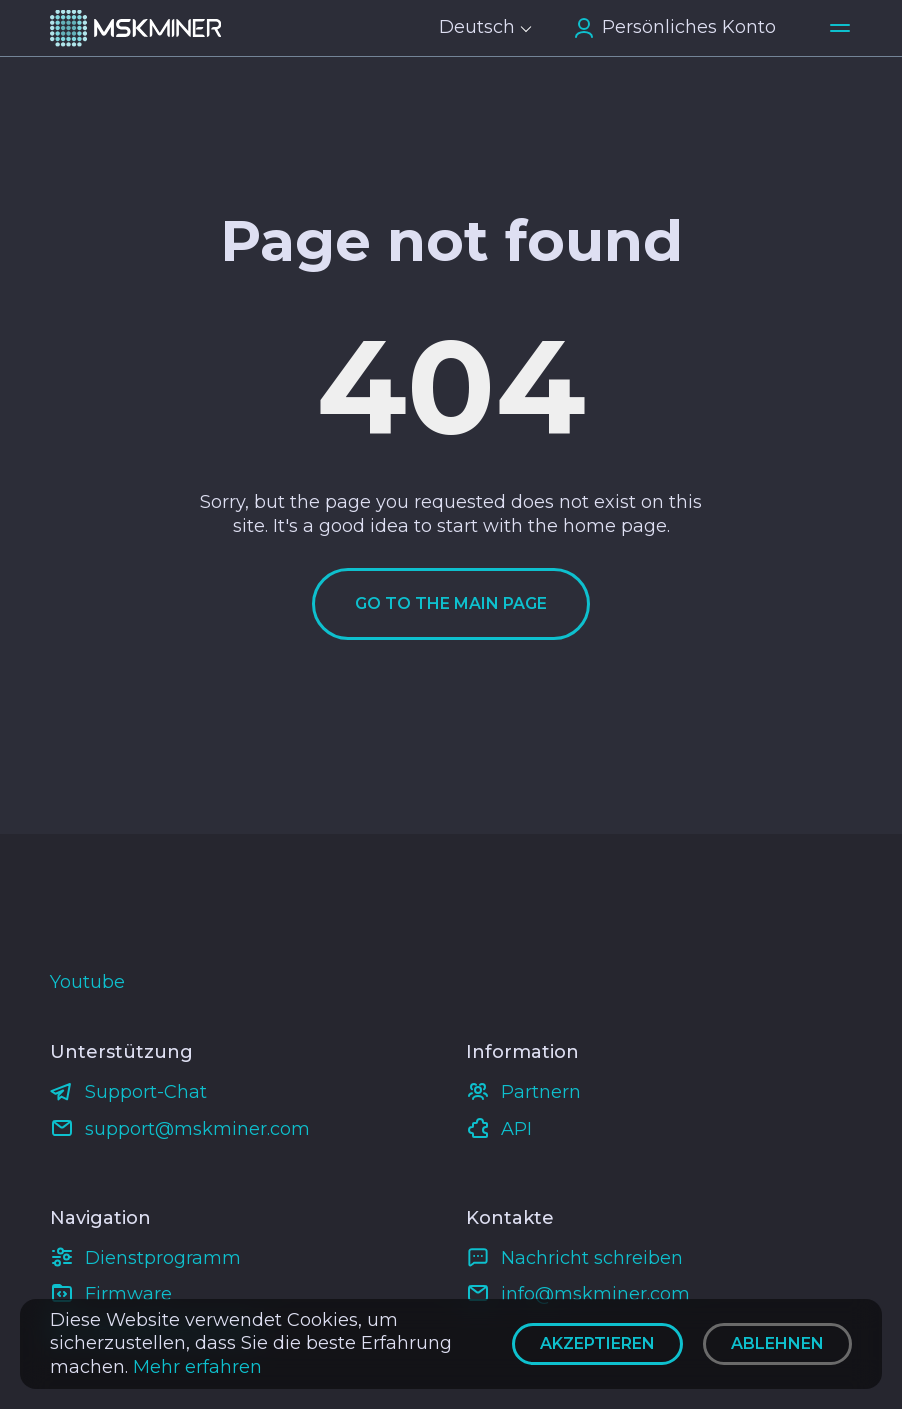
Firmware (128, 1294)
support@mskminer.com (197, 1129)
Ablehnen (777, 1343)
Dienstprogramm (163, 1258)
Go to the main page (451, 603)
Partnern (541, 1092)
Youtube (87, 982)
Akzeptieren (597, 1343)
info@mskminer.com (595, 1294)
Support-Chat (146, 1092)
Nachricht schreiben (592, 1258)
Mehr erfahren (197, 1367)
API (516, 1129)
